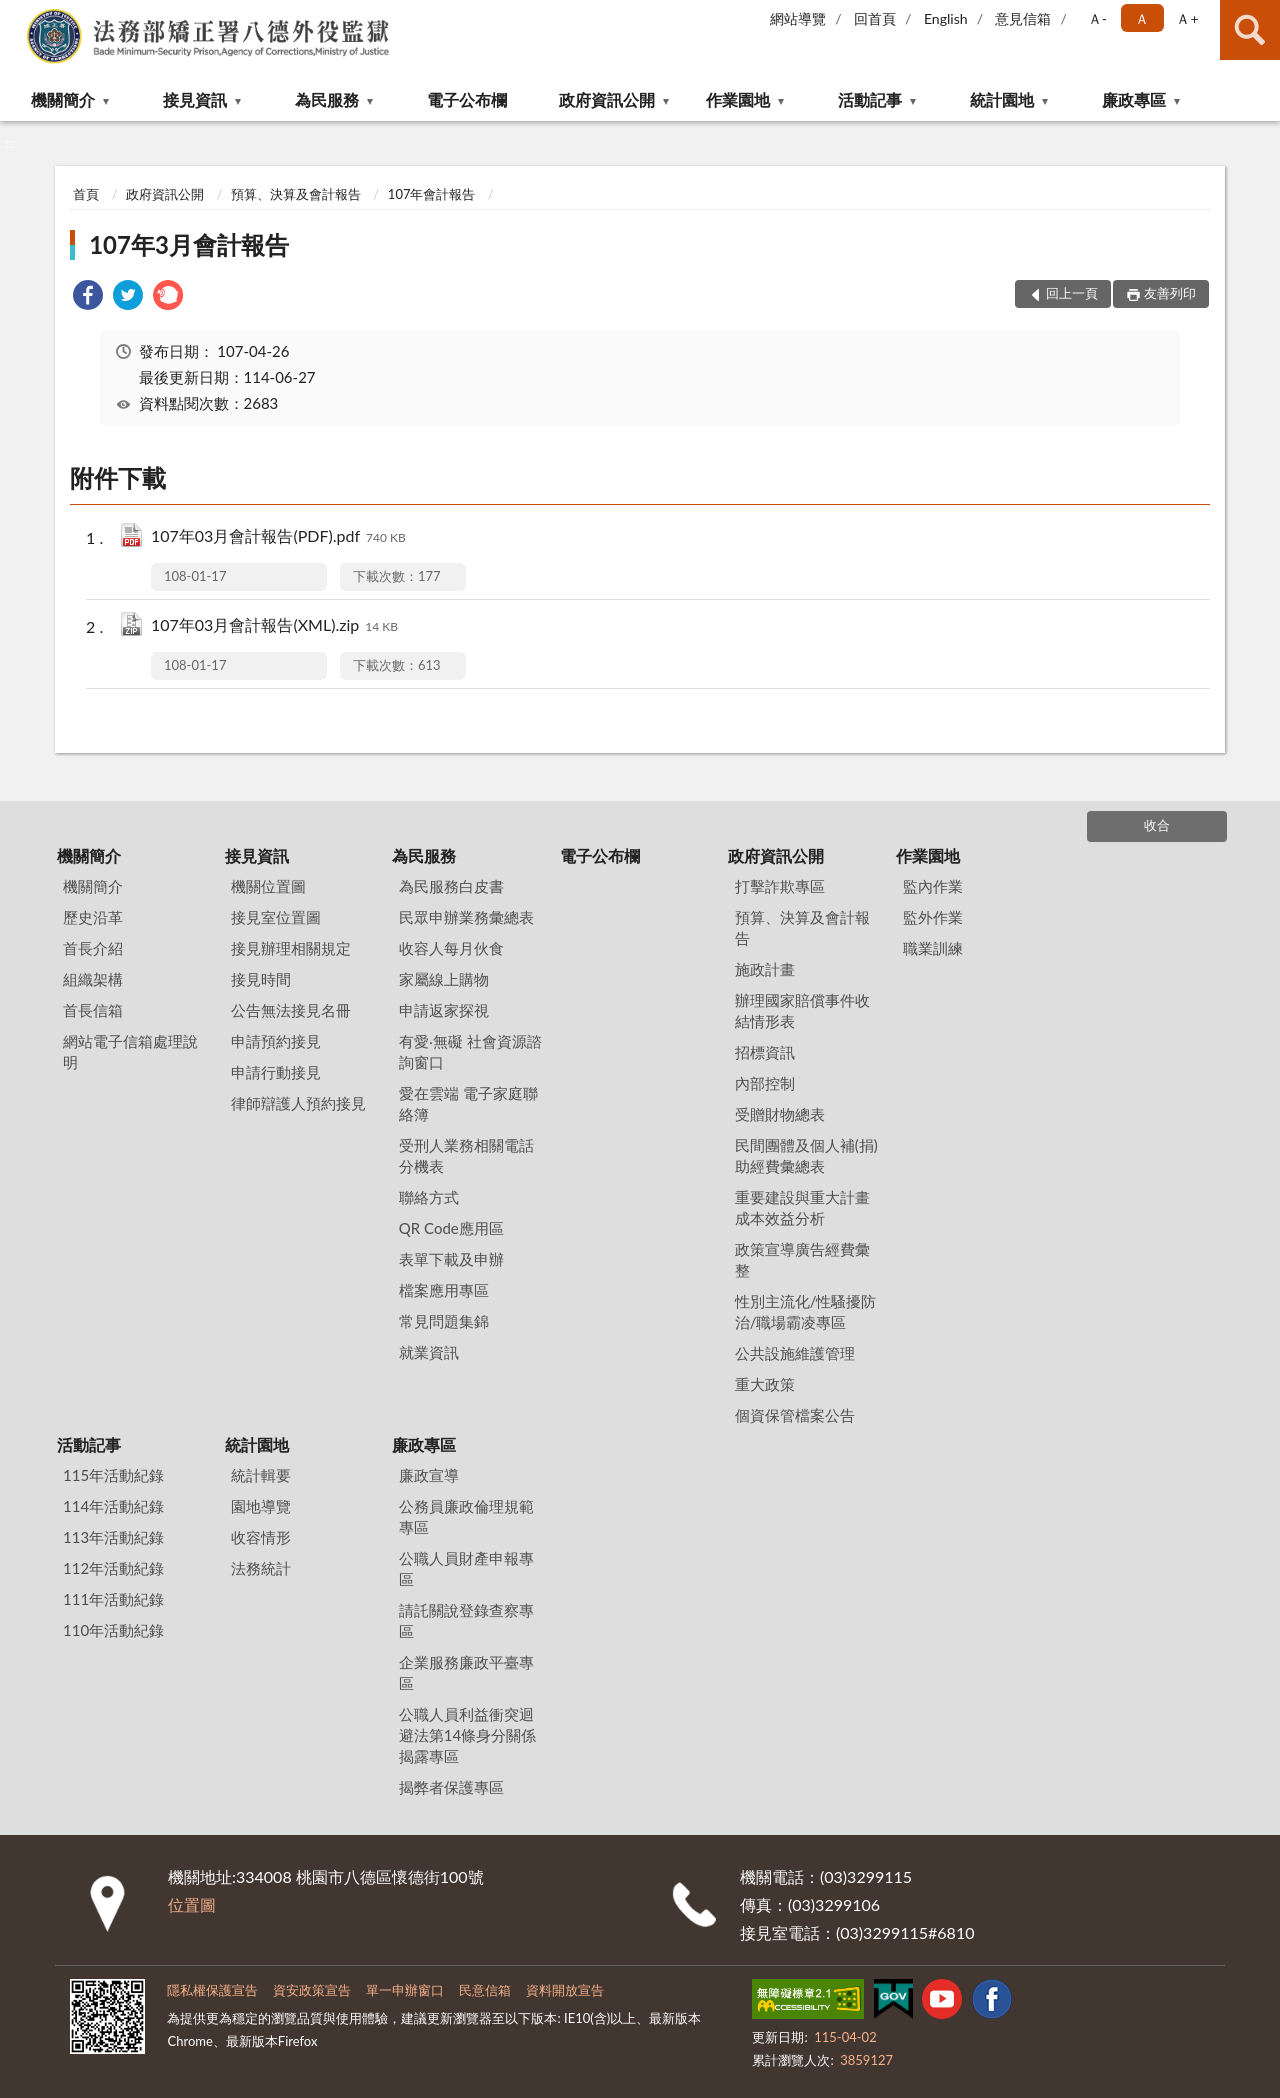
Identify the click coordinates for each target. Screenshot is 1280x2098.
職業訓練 (933, 948)
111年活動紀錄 (113, 1599)
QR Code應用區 (451, 1228)
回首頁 (875, 18)
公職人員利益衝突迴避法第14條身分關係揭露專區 (467, 1735)
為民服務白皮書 (451, 886)
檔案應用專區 (444, 1290)
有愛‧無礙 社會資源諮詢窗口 (470, 1051)
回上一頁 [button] (1072, 293)
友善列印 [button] (1170, 293)
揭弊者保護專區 (451, 1787)
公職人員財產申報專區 (466, 1568)
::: (16, 15)
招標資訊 (765, 1052)
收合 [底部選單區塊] (1157, 825)
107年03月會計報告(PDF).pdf (278, 537)
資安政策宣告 (312, 1990)
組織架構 (93, 979)
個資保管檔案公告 (795, 1415)
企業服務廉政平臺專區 (466, 1672)
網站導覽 (798, 18)
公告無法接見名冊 (291, 1010)
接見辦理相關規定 (291, 948)
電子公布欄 (467, 99)
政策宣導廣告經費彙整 (802, 1259)
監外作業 (933, 917)
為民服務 (327, 99)
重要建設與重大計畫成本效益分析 (802, 1207)
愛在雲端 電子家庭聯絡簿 (468, 1103)
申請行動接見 (276, 1072)
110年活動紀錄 (113, 1630)
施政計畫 (765, 969)
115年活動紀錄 (113, 1475)
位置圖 (192, 1904)
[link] (88, 297)
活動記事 (870, 99)
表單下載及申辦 (451, 1259)
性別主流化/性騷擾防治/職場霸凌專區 (806, 1311)
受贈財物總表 (780, 1114)
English (946, 18)
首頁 (86, 194)
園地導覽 (261, 1506)
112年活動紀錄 (113, 1568)
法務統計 (261, 1568)
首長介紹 (93, 948)
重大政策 (765, 1384)
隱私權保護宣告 (212, 1990)
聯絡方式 (429, 1197)
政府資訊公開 (607, 99)
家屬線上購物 (444, 979)
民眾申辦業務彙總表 (466, 917)
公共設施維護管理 (795, 1353)
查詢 (1250, 30)
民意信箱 (485, 1990)
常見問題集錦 (444, 1321)
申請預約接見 (276, 1041)
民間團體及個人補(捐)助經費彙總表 (806, 1155)
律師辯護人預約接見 (298, 1103)
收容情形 (261, 1537)
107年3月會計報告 (189, 244)
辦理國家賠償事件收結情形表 (802, 1010)
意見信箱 (1023, 18)
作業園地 (738, 99)
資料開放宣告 (565, 1990)
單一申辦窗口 (405, 1990)
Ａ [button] (1142, 18)
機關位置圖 (268, 886)
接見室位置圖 (276, 917)
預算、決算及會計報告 (296, 194)
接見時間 (261, 979)
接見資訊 (195, 99)
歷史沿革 (93, 917)
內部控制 (765, 1083)
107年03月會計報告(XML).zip (274, 626)
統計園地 (1002, 99)
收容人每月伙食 (451, 948)
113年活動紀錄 (113, 1537)
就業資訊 (429, 1352)
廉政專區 (1134, 99)
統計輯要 (261, 1475)
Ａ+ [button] (1187, 18)
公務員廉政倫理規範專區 (466, 1516)
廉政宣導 (429, 1475)
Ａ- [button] (1097, 18)
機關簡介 (63, 99)
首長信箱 (93, 1010)
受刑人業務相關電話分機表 (466, 1155)
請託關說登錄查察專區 (466, 1620)
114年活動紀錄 (113, 1506)
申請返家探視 (444, 1010)
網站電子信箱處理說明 (130, 1051)
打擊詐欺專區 (780, 886)
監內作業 (933, 886)
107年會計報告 (432, 194)
